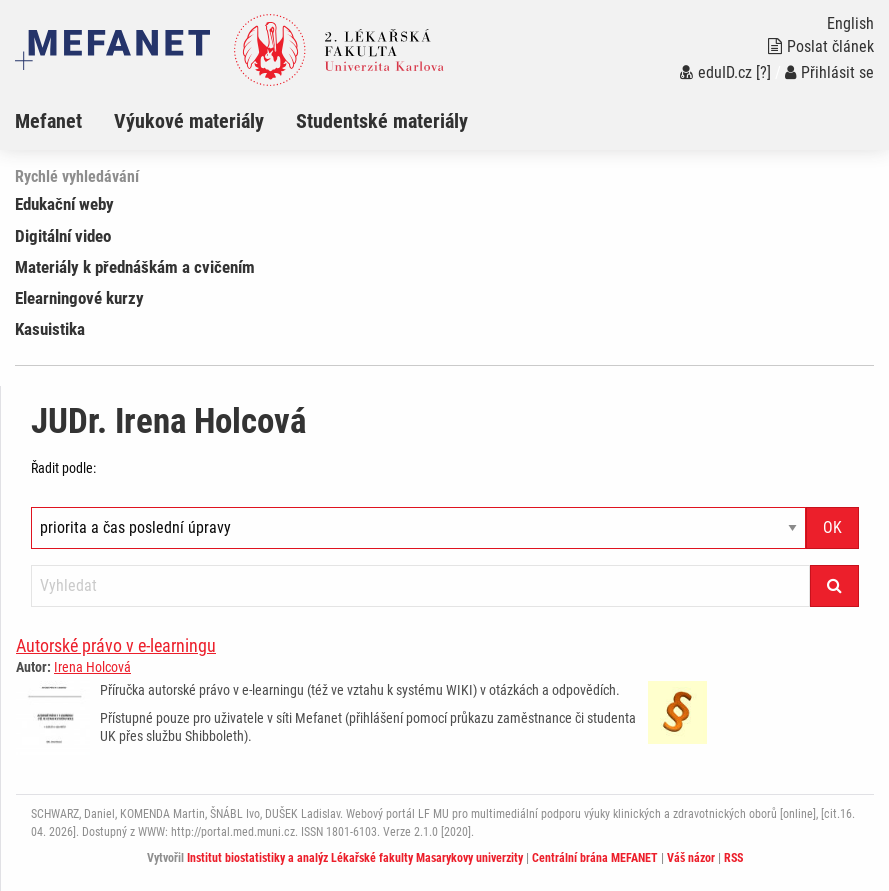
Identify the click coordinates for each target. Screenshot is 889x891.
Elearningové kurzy (79, 298)
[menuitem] (64, 121)
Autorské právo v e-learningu (116, 645)
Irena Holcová (92, 667)
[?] (763, 72)
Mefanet (48, 121)
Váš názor (691, 858)
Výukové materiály (189, 121)
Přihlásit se (829, 72)
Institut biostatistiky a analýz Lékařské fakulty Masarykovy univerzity (355, 858)
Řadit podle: (63, 468)
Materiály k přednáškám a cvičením (135, 267)
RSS (733, 858)
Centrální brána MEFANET (595, 858)
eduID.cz (716, 72)
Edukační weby (64, 204)
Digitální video (63, 236)
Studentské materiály (382, 121)
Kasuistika (50, 329)
